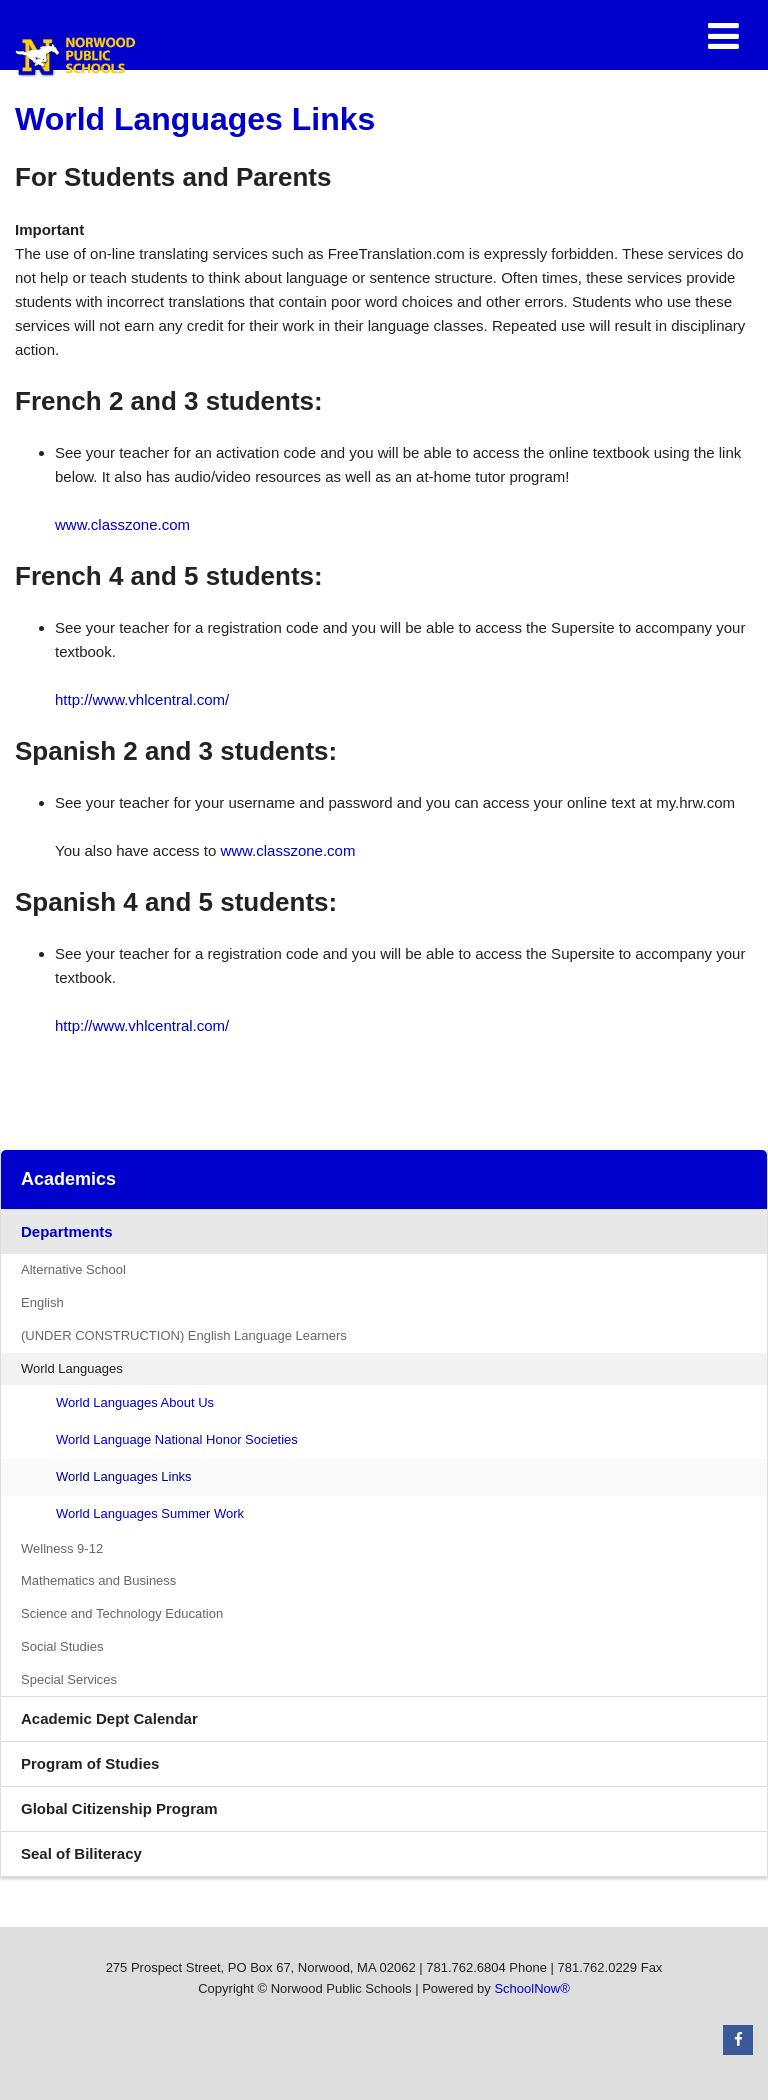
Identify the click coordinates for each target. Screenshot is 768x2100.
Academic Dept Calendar (109, 1718)
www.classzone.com (122, 524)
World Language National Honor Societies (177, 1439)
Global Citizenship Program (149, 1813)
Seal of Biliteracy (81, 1853)
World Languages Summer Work (150, 1513)
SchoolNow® (531, 1988)
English (42, 1302)
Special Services (69, 1679)
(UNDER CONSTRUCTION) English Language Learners (184, 1335)
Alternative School (73, 1269)
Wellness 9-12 (62, 1548)
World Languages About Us (135, 1402)
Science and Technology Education (122, 1613)
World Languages (72, 1368)
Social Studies (62, 1646)
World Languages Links (124, 1476)
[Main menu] (723, 35)
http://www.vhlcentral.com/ (142, 699)
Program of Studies (119, 1768)
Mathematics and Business (98, 1580)
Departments (67, 1231)
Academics (68, 1179)
